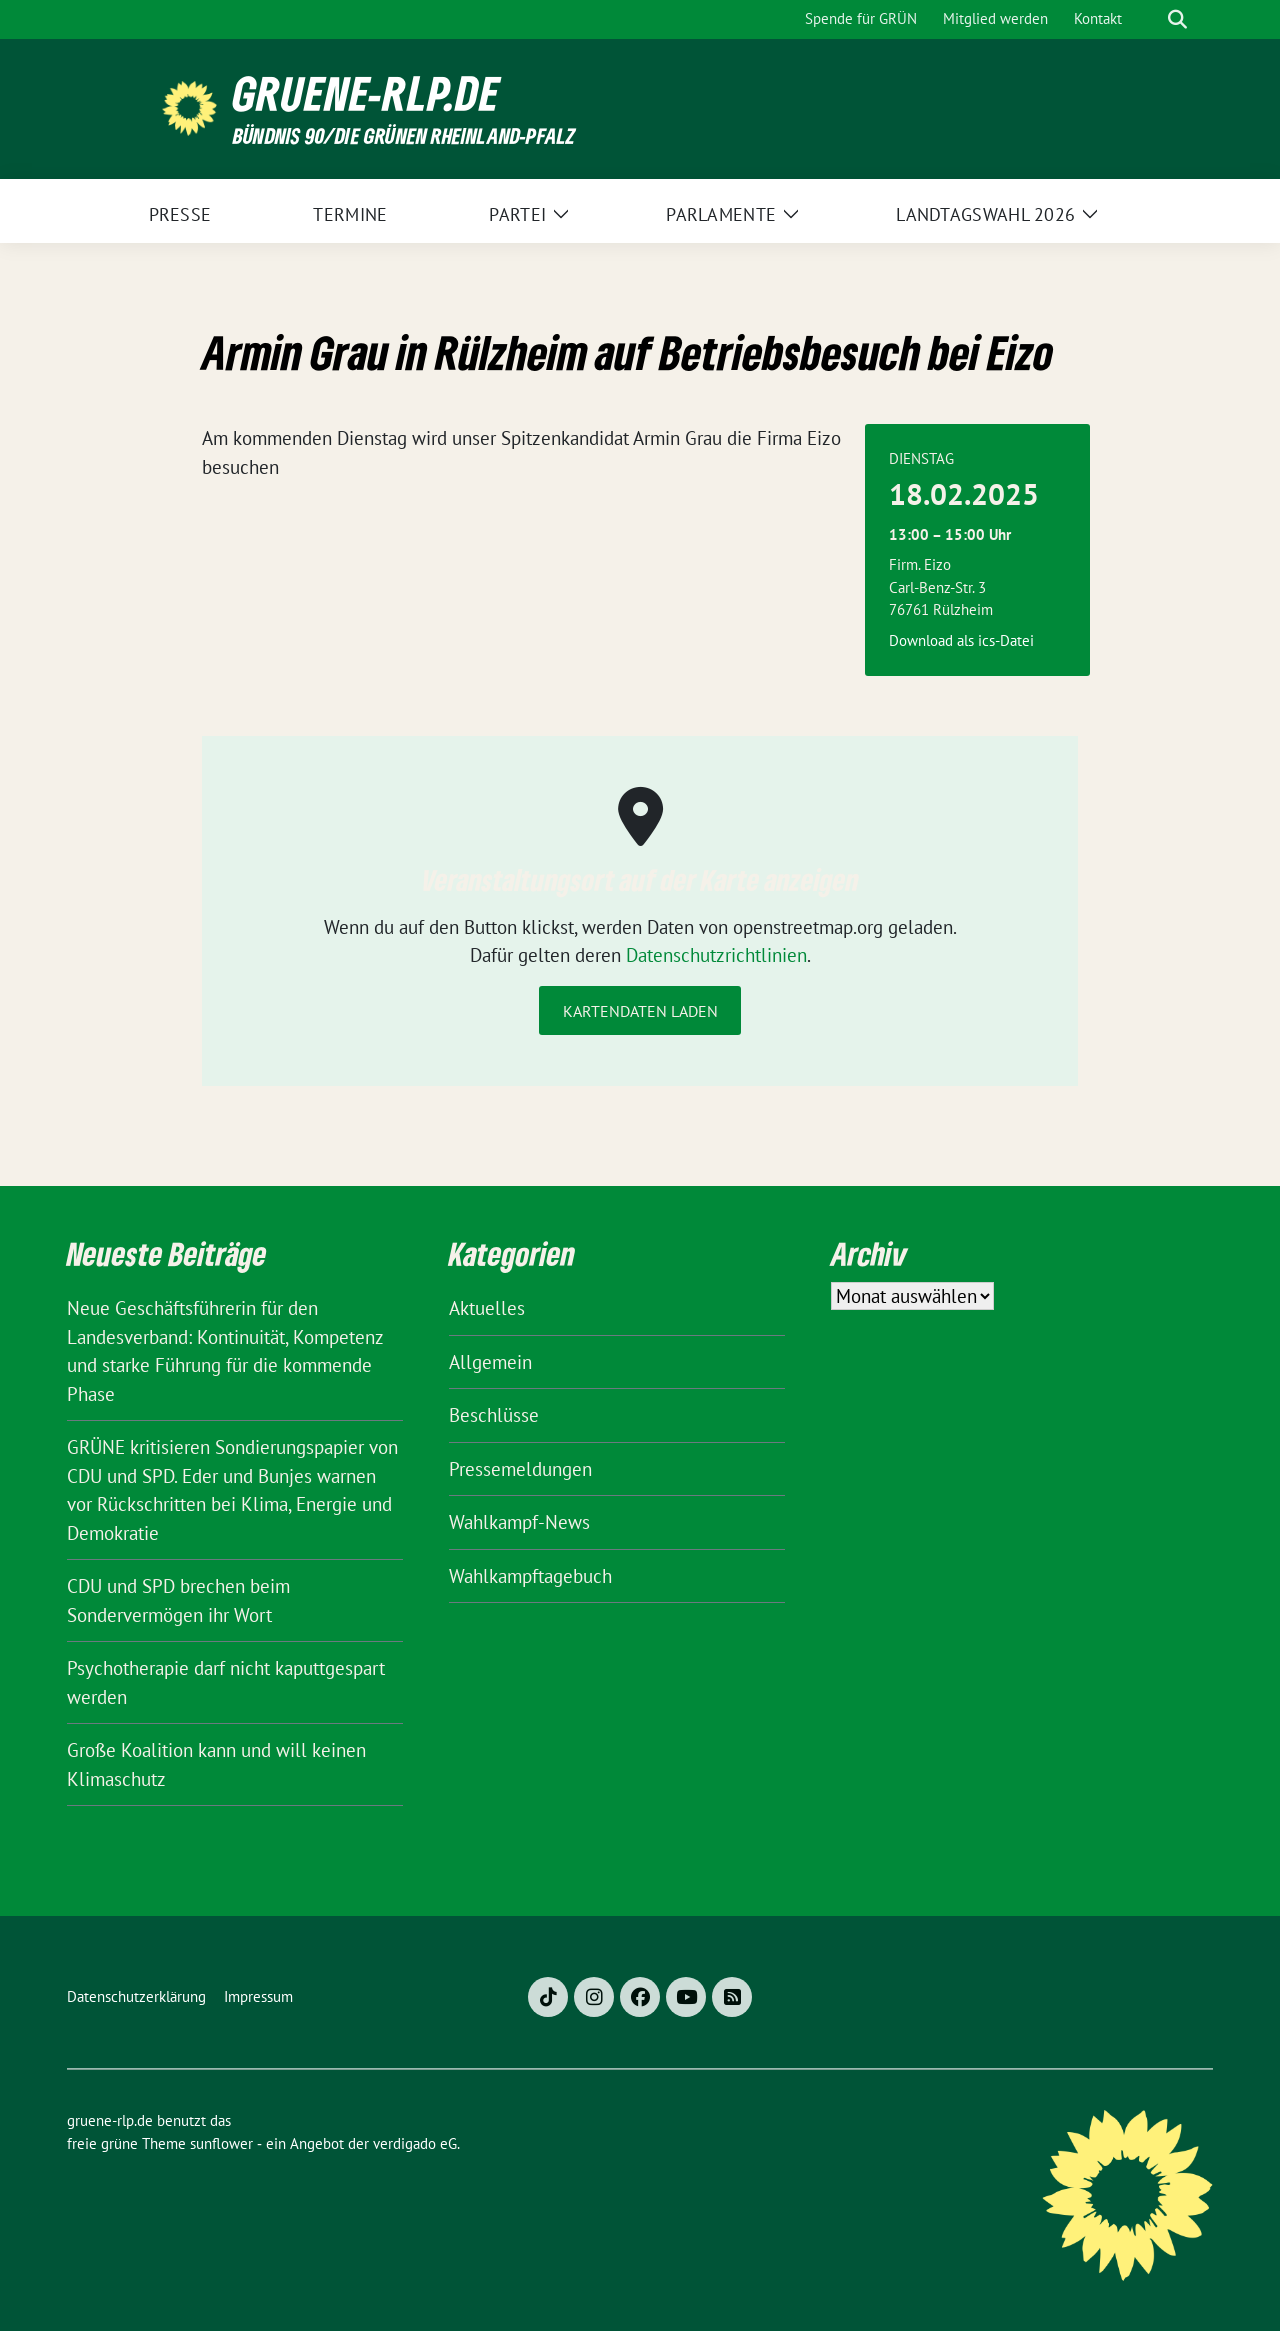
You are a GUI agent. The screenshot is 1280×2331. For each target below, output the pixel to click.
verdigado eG (415, 2143)
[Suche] (1149, 19)
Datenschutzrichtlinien (716, 955)
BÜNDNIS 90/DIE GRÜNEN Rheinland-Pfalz (404, 135)
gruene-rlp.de (366, 93)
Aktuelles (487, 1308)
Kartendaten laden (640, 1011)
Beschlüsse (494, 1415)
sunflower (221, 2143)
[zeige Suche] (1177, 19)
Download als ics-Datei (961, 640)
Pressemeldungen (520, 1469)
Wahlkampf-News (519, 1522)
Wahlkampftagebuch (530, 1576)
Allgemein (490, 1362)
